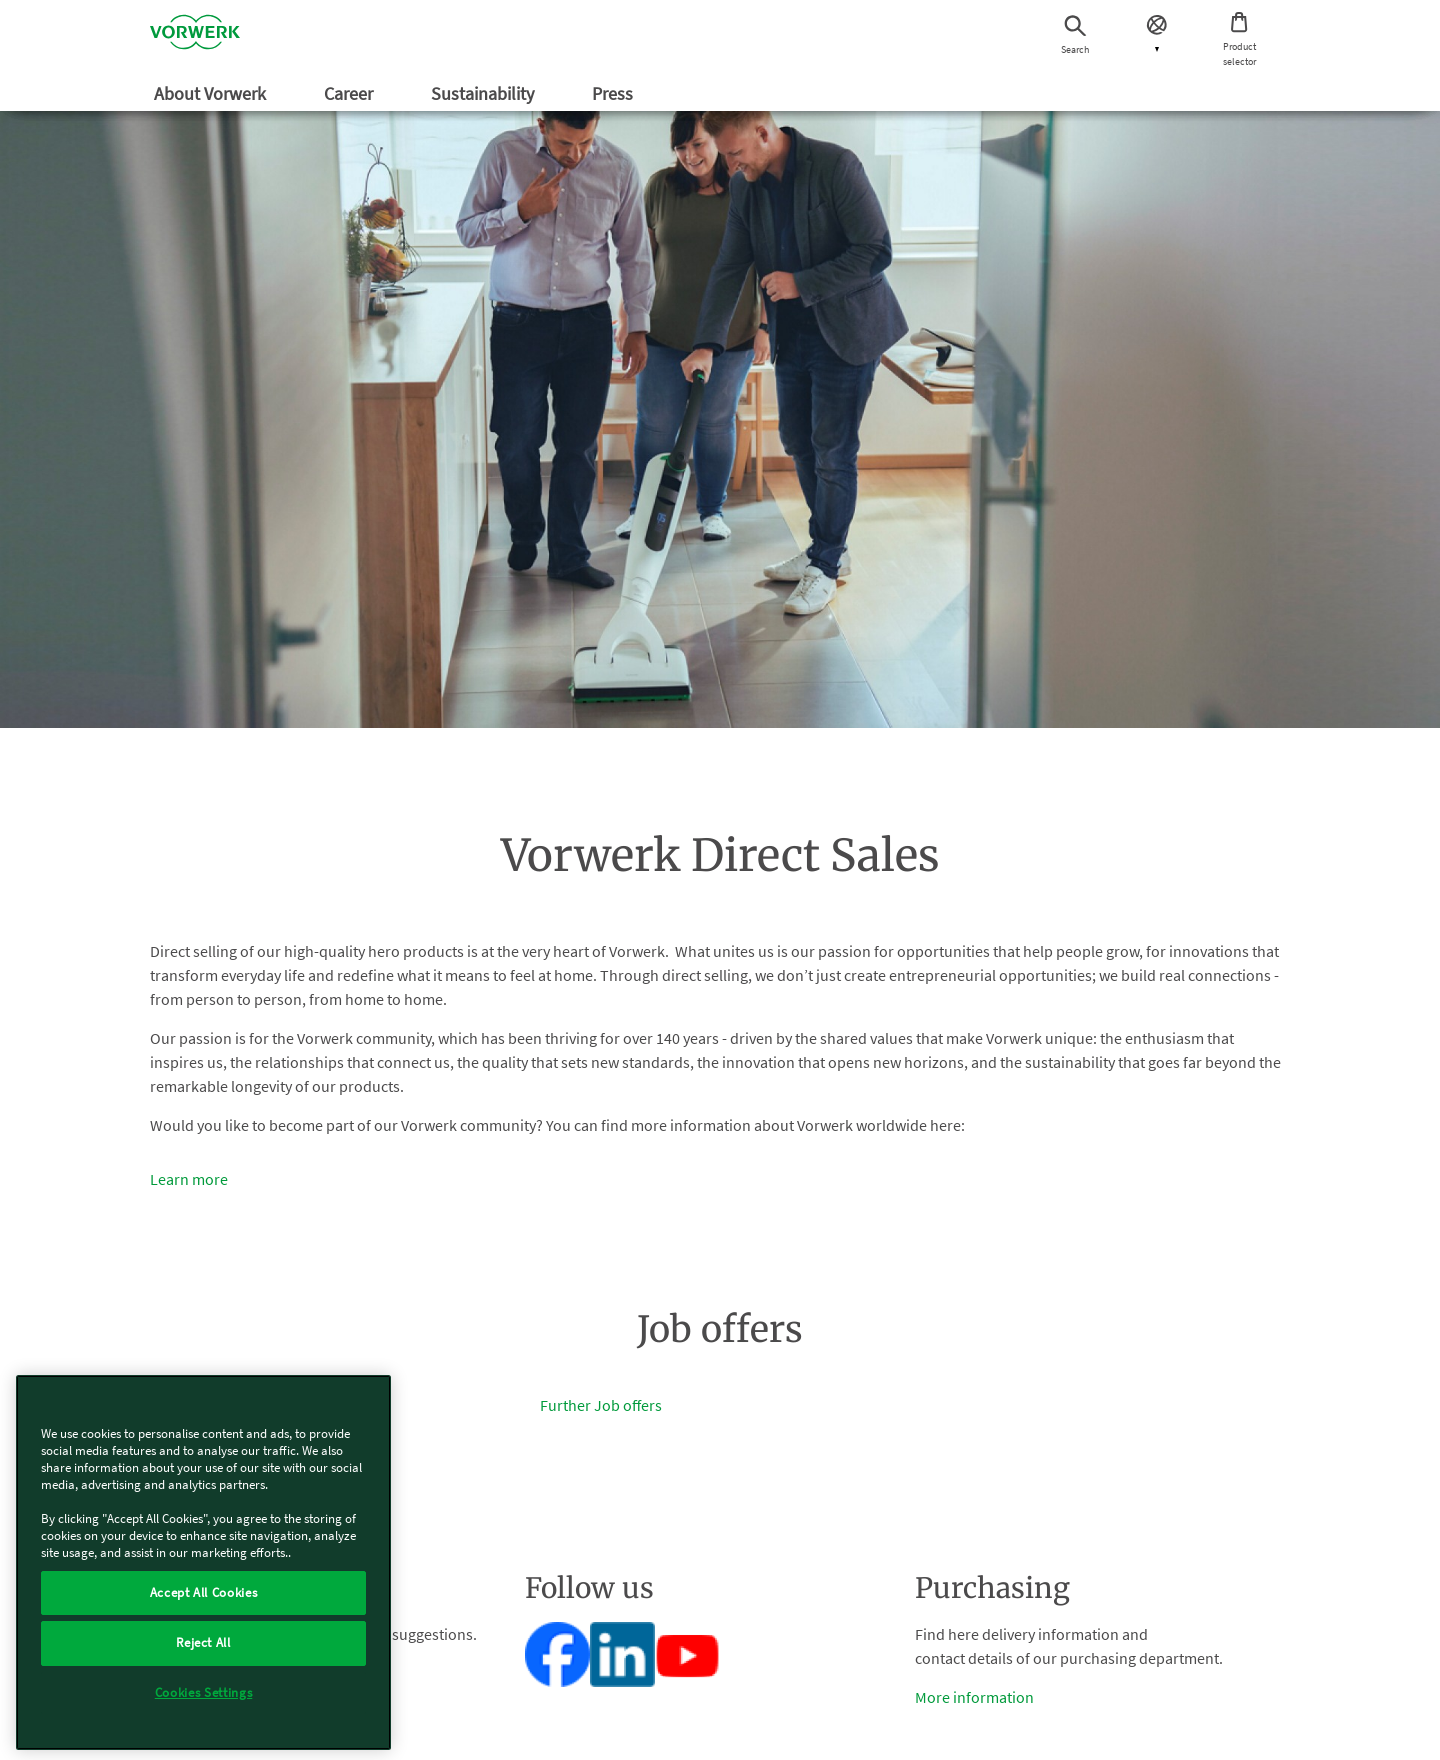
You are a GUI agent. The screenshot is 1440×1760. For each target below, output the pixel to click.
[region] (203, 1562)
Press (614, 93)
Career (350, 93)
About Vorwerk (212, 93)
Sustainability (484, 93)
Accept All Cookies (204, 1592)
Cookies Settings (204, 1692)
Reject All (203, 1642)
